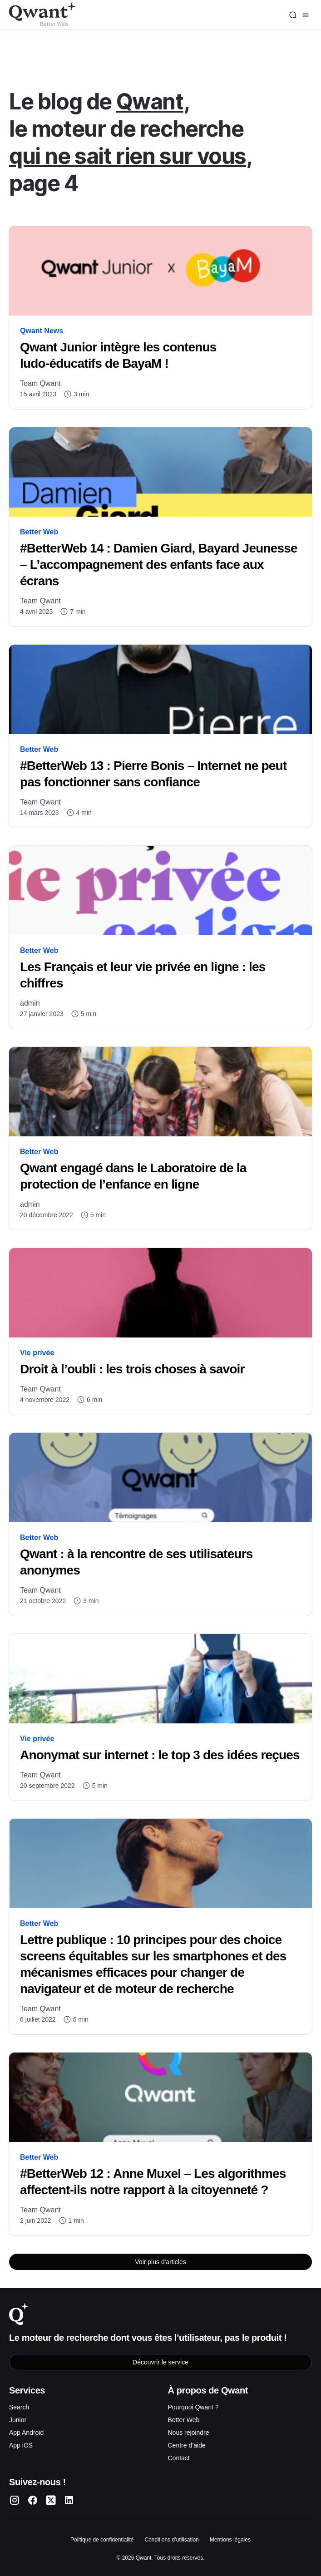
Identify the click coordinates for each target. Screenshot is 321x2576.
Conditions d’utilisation (171, 2540)
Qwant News (41, 331)
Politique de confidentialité (101, 2540)
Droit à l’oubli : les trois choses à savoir (132, 1369)
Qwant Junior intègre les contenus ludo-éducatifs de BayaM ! (118, 355)
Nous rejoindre (188, 2432)
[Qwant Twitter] (50, 2500)
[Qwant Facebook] (32, 2500)
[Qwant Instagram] (14, 2500)
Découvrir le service (160, 2362)
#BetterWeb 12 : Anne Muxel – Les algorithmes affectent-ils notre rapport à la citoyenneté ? (153, 2181)
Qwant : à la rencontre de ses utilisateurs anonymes (136, 1562)
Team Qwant (40, 383)
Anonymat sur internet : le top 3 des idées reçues (160, 1755)
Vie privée (37, 1353)
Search (19, 2407)
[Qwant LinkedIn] (69, 2500)
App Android (26, 2432)
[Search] (292, 15)
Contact (179, 2458)
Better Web (39, 532)
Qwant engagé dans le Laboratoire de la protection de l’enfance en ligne (133, 1176)
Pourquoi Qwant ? (193, 2407)
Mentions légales (230, 2540)
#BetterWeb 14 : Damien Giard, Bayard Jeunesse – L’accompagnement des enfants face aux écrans (158, 564)
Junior (17, 2419)
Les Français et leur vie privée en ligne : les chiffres (143, 975)
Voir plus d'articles (160, 2261)
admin (30, 1003)
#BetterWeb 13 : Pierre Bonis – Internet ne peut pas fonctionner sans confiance (153, 774)
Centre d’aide (187, 2445)
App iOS (21, 2445)
